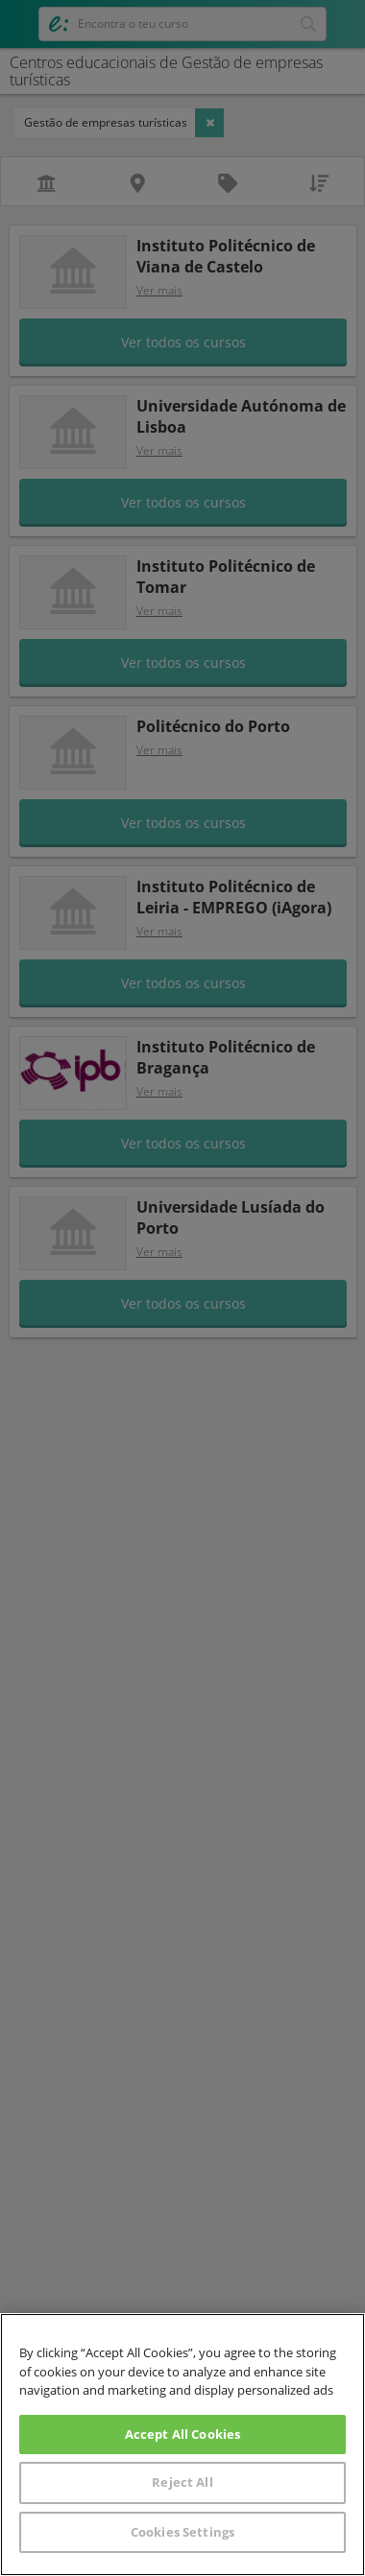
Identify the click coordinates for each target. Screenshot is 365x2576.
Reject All (182, 2482)
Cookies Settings (182, 2532)
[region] (182, 2444)
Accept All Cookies (182, 2434)
